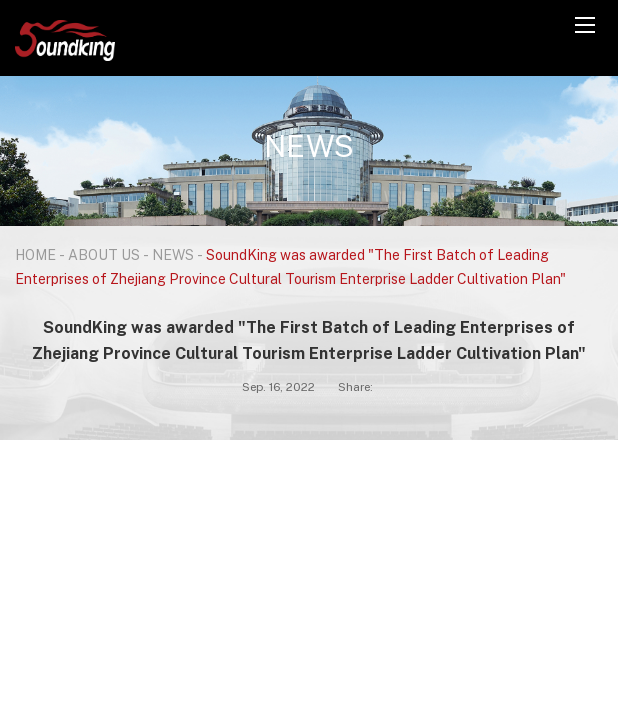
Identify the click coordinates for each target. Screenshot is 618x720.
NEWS (173, 254)
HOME (35, 254)
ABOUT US (104, 254)
